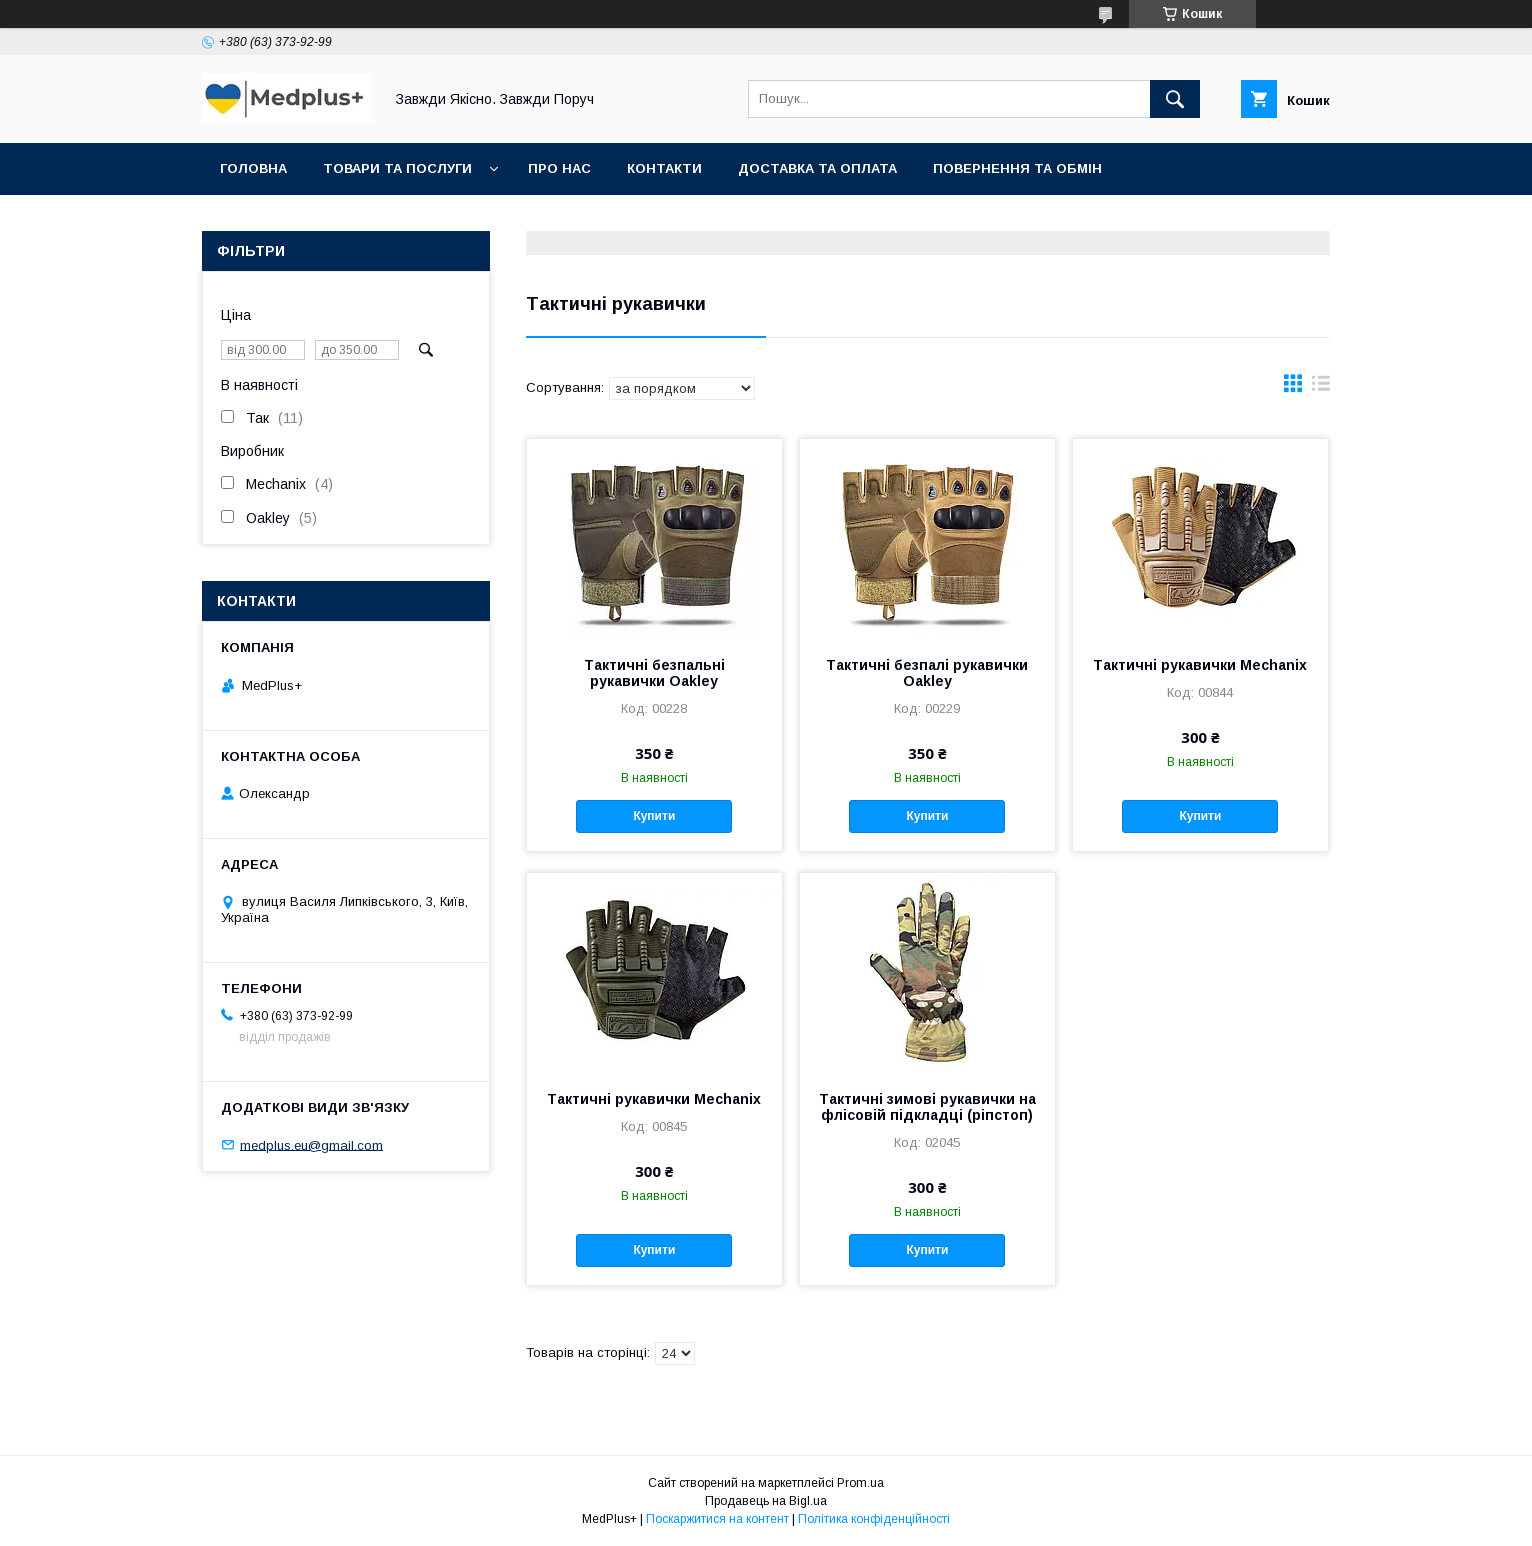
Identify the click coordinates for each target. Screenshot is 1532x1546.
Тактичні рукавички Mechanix (1200, 665)
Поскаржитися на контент (717, 1519)
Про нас (559, 168)
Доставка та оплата (817, 168)
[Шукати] (1175, 99)
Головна (253, 168)
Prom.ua (860, 1483)
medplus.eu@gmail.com (311, 1144)
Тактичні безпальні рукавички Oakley (654, 673)
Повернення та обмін (1017, 168)
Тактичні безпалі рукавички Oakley (927, 673)
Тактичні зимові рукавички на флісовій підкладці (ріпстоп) (927, 1107)
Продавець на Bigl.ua (766, 1501)
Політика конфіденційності (874, 1519)
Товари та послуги (397, 168)
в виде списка (1321, 388)
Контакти (664, 168)
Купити (654, 816)
